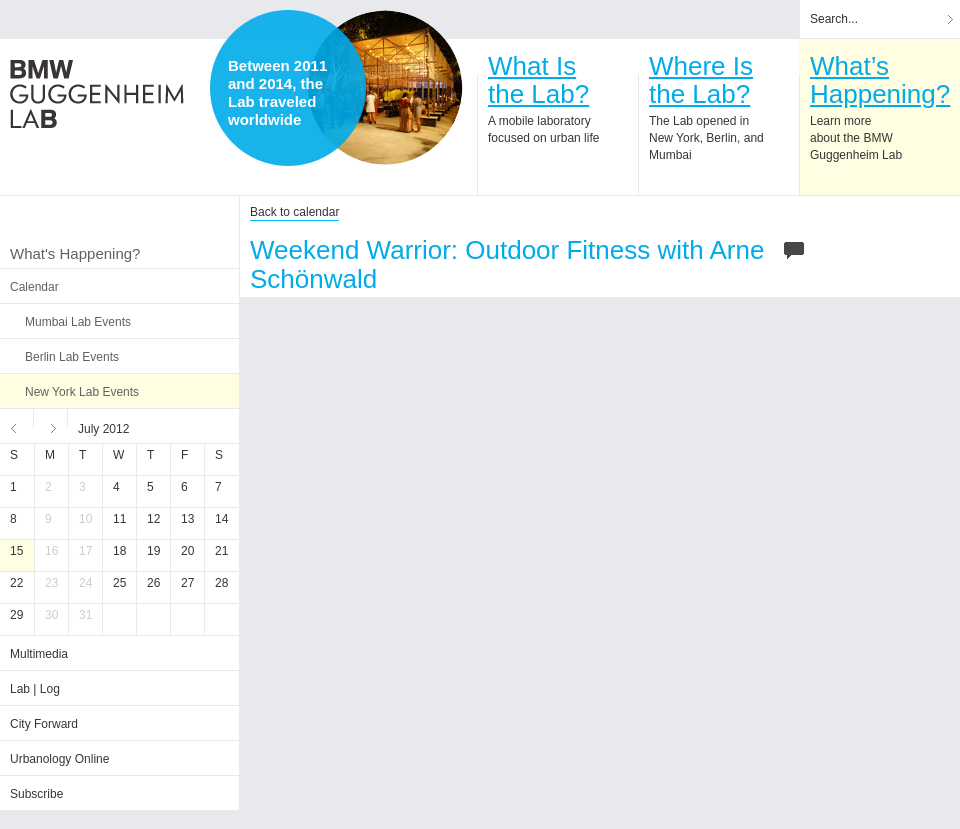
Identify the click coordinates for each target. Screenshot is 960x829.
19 (153, 551)
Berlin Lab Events (72, 357)
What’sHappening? (880, 80)
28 (221, 583)
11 (119, 519)
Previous (17, 426)
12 (153, 519)
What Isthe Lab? (538, 80)
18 (119, 551)
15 (16, 551)
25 (119, 583)
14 (221, 519)
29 (16, 615)
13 (187, 519)
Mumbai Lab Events (78, 322)
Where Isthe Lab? (701, 80)
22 (16, 583)
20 (187, 551)
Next (51, 426)
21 (221, 551)
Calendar (34, 287)
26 (153, 583)
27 (187, 583)
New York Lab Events (82, 392)
